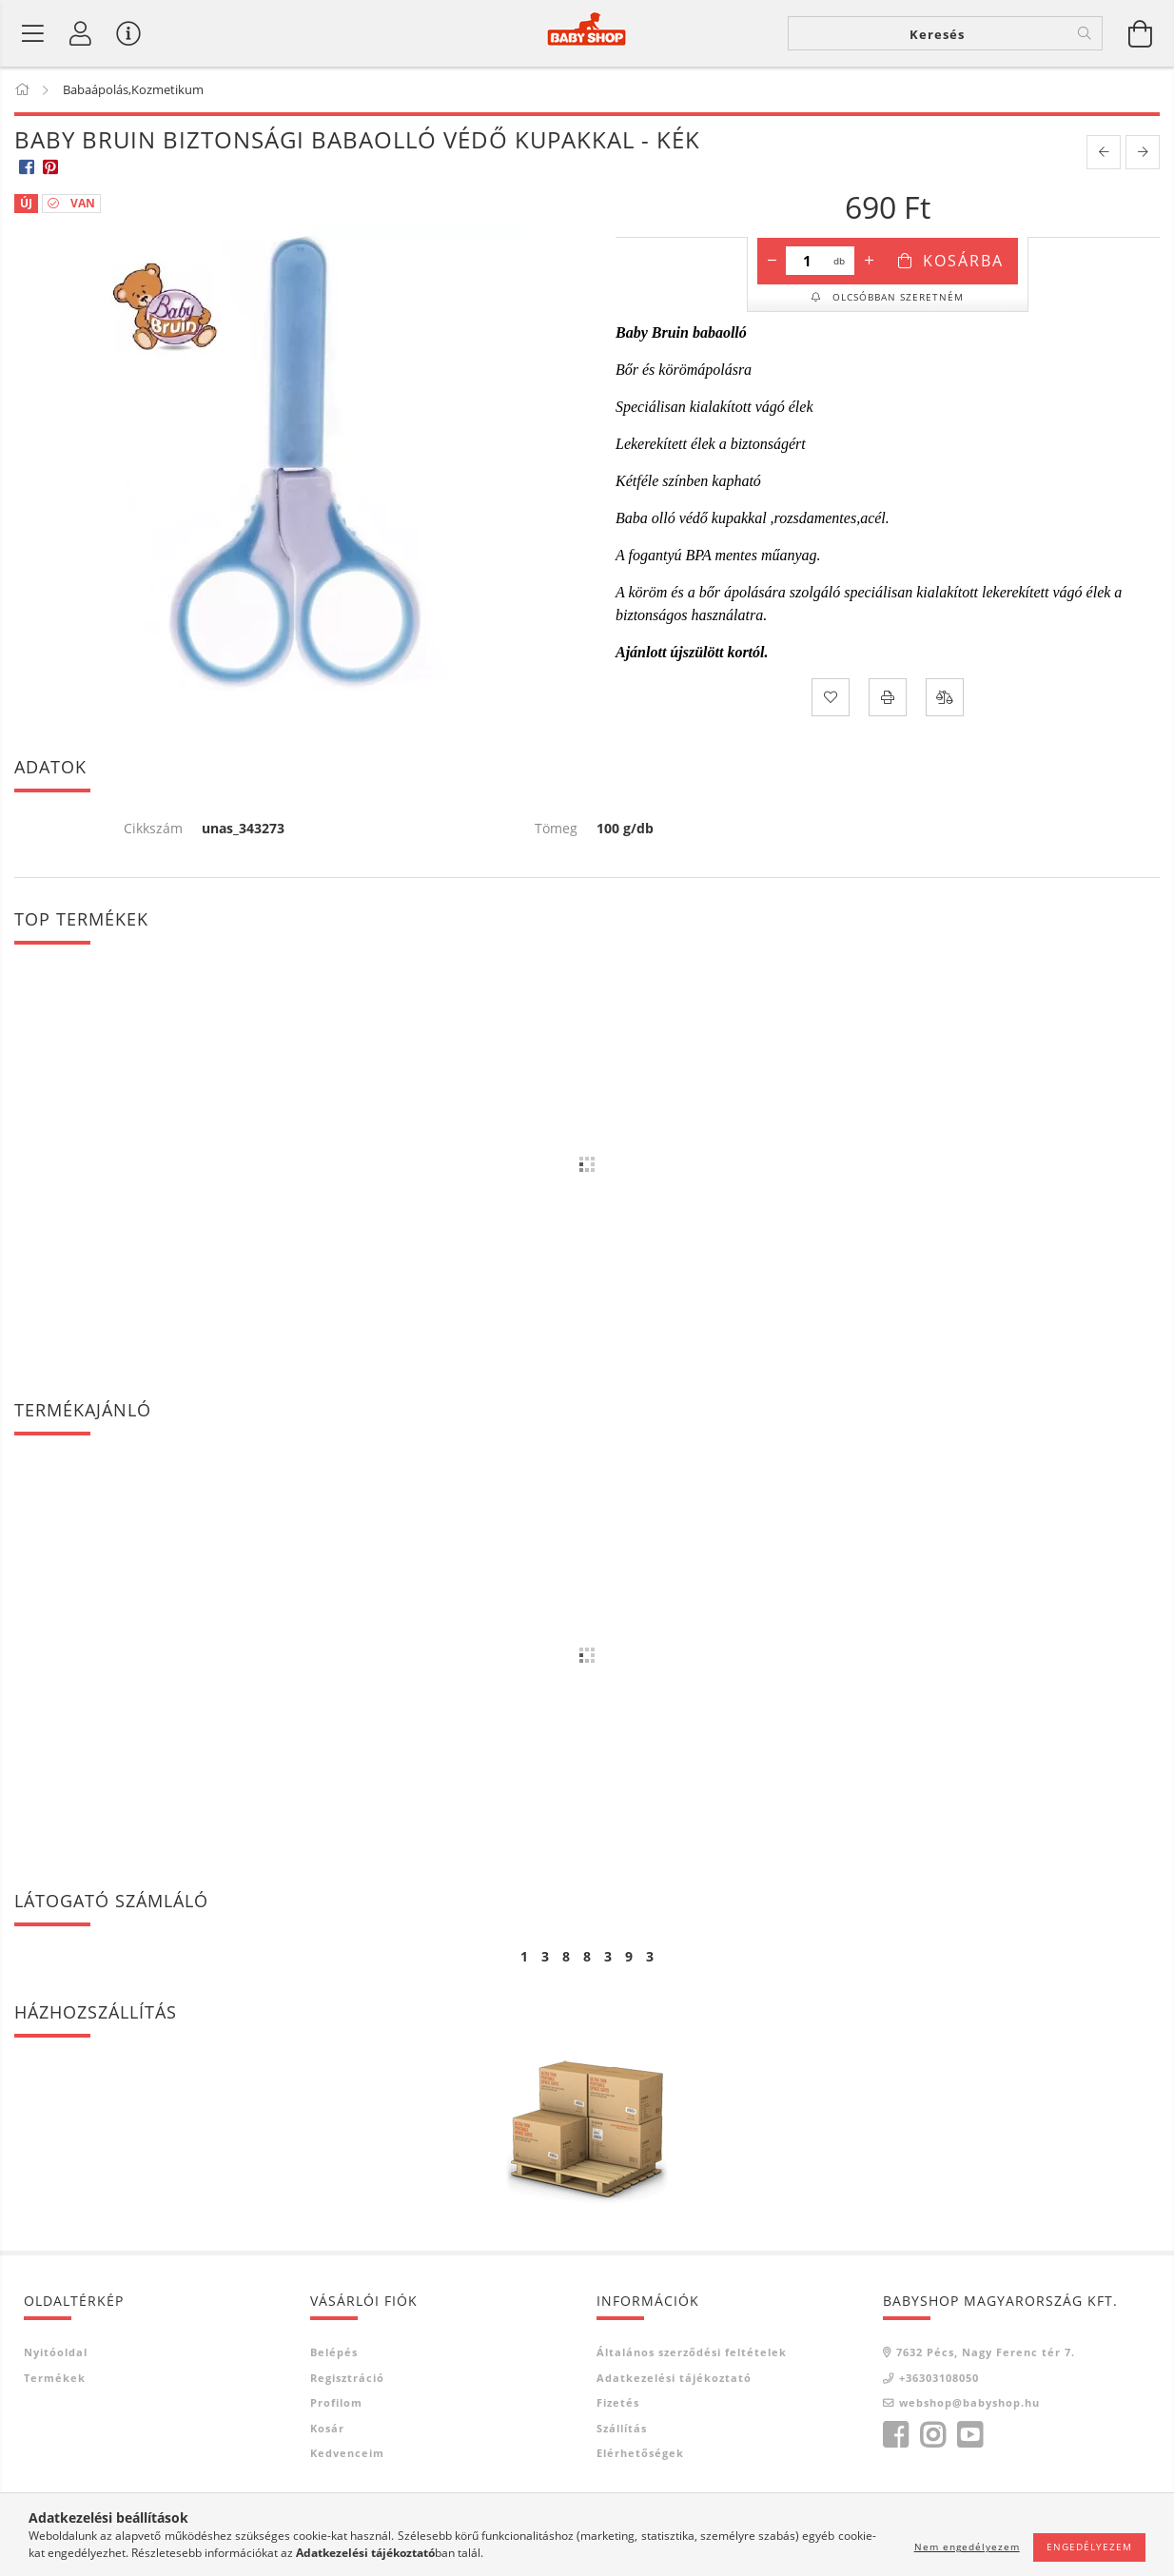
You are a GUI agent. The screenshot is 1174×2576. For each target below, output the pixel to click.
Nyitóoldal (56, 2352)
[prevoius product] (1103, 152)
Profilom (336, 2402)
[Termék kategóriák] (33, 33)
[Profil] (81, 33)
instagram (932, 2435)
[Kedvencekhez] (831, 697)
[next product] (1142, 152)
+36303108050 (939, 2378)
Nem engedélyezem (967, 2546)
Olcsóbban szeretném (896, 296)
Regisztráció (347, 2378)
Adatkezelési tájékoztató (674, 2378)
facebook (895, 2435)
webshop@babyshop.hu (969, 2402)
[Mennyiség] (807, 260)
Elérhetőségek (640, 2453)
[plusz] (868, 260)
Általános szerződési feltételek (692, 2352)
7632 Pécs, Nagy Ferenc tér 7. (985, 2352)
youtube (969, 2435)
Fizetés (618, 2402)
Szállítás (622, 2428)
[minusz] (771, 260)
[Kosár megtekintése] (1141, 33)
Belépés (334, 2352)
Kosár (327, 2428)
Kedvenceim (347, 2453)
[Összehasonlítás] (945, 697)
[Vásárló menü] (128, 33)
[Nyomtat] (888, 697)
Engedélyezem (1089, 2546)
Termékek (55, 2378)
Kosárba (963, 260)
